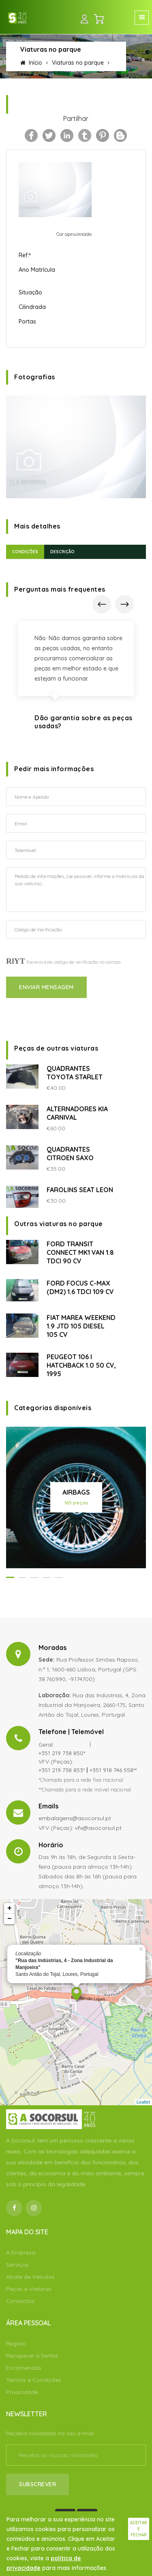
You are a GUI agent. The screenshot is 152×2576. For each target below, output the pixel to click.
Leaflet (143, 2102)
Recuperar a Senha (32, 2355)
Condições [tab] (25, 551)
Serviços (17, 2264)
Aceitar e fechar (138, 2529)
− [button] (9, 1919)
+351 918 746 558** (113, 1770)
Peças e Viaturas (28, 2289)
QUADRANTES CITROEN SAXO (70, 1153)
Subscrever (37, 2484)
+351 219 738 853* (62, 1770)
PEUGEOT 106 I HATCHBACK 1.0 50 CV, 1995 (81, 1365)
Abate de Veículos (30, 2276)
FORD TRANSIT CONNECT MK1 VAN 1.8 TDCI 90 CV (80, 1252)
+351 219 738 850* (62, 1753)
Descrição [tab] (62, 551)
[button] (10, 1577)
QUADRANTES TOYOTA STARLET (75, 1072)
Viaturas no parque (78, 62)
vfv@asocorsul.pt (98, 1828)
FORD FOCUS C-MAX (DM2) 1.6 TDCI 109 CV (80, 1287)
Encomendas (23, 2367)
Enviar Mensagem (46, 987)
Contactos (20, 2301)
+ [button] (9, 1908)
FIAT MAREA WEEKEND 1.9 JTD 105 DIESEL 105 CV (81, 1326)
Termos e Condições (33, 2380)
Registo (16, 2343)
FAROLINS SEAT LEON (80, 1190)
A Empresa (20, 2252)
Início (31, 62)
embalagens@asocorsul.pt (75, 1818)
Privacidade (22, 2392)
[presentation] (101, 604)
